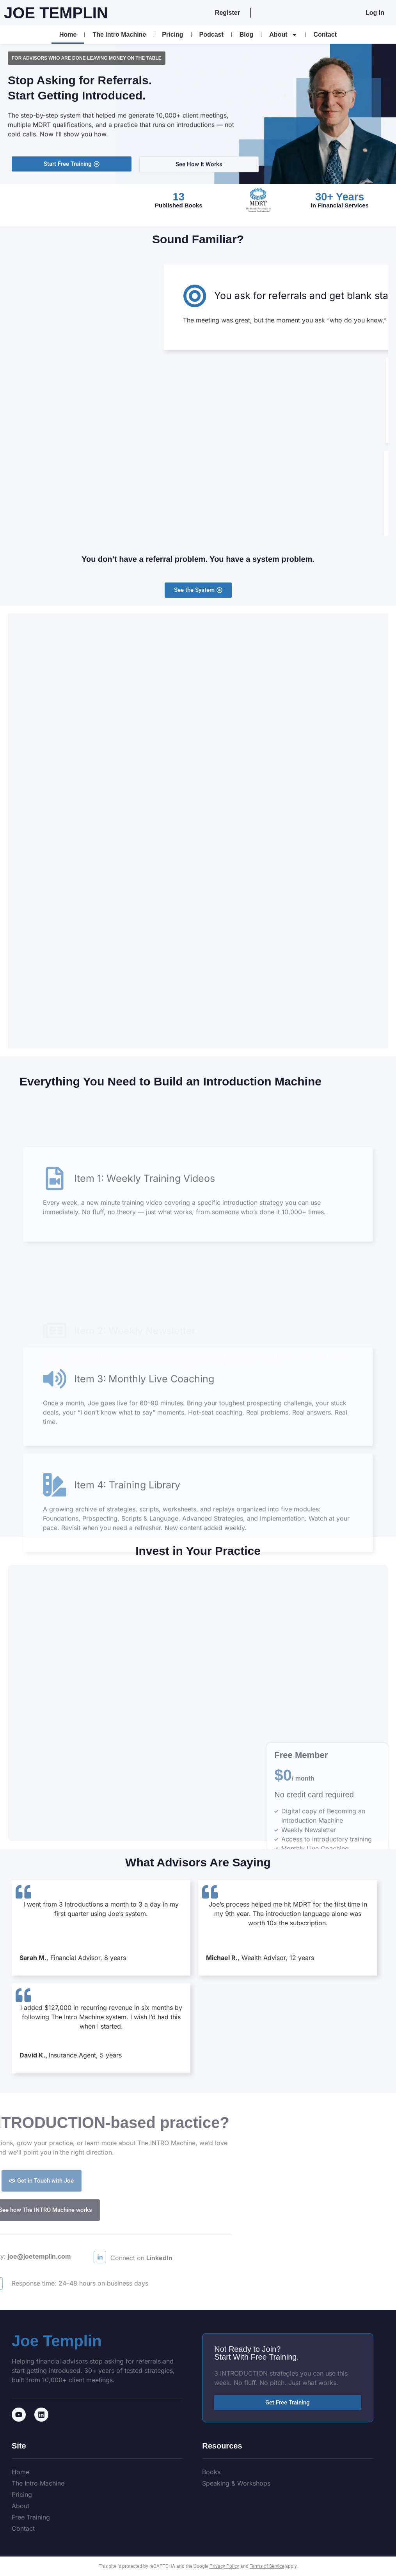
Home (67, 34)
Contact (325, 34)
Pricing (172, 34)
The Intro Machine (119, 34)
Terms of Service (267, 2566)
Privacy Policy (224, 2566)
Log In (375, 12)
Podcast (211, 34)
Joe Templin (56, 12)
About (283, 35)
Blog (247, 34)
